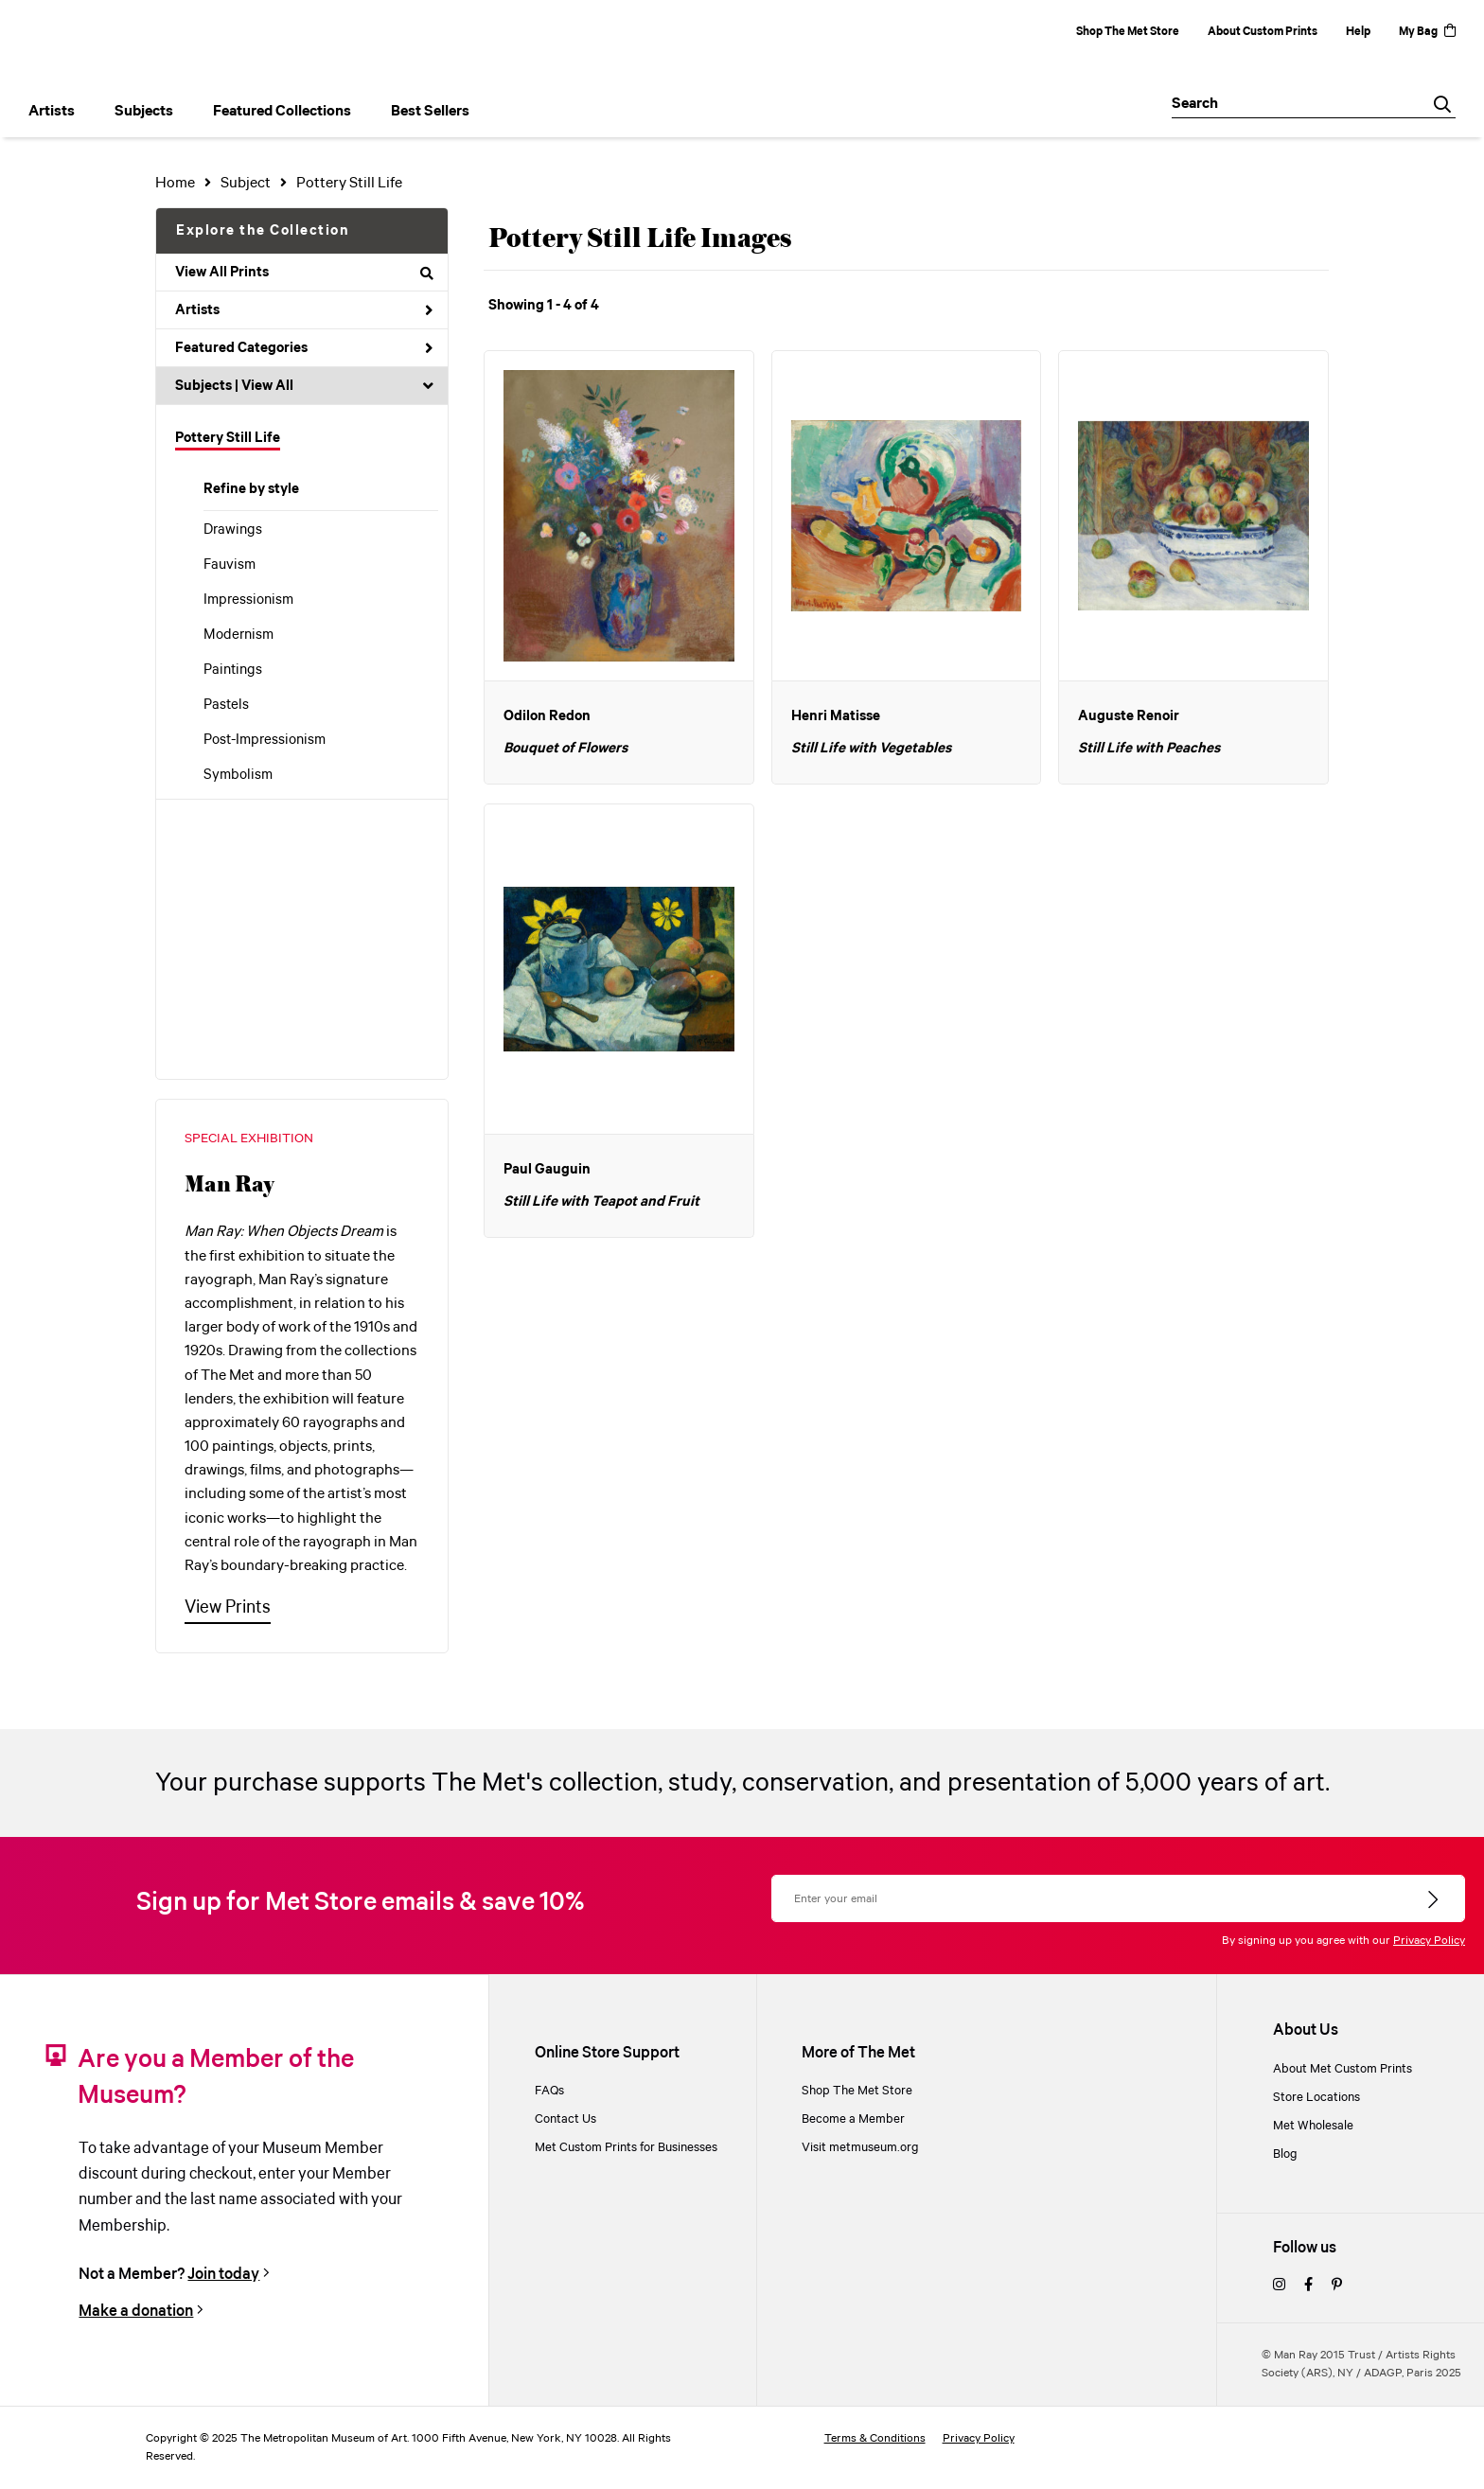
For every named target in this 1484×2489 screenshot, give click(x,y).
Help (1358, 32)
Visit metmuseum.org (860, 2147)
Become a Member (853, 2118)
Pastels (226, 705)
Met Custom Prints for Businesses (626, 2147)
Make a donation (136, 2311)
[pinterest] (1337, 2285)
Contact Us (565, 2118)
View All (267, 386)
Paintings (232, 670)
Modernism (238, 635)
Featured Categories (304, 348)
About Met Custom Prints (1342, 2068)
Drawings (232, 530)
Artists (304, 310)
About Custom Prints (1262, 32)
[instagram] (1279, 2285)
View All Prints (304, 272)
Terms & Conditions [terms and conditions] (875, 2438)
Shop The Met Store (1127, 32)
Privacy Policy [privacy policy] (979, 2438)
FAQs (549, 2090)
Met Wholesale (1313, 2125)
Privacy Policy (1429, 1941)
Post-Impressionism (264, 740)
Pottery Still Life (227, 438)
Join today (223, 2274)
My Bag (1427, 32)
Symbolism (238, 775)
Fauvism (229, 565)
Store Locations (1316, 2097)
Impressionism (248, 600)
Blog (1285, 2153)
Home (175, 183)
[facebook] (1308, 2285)
